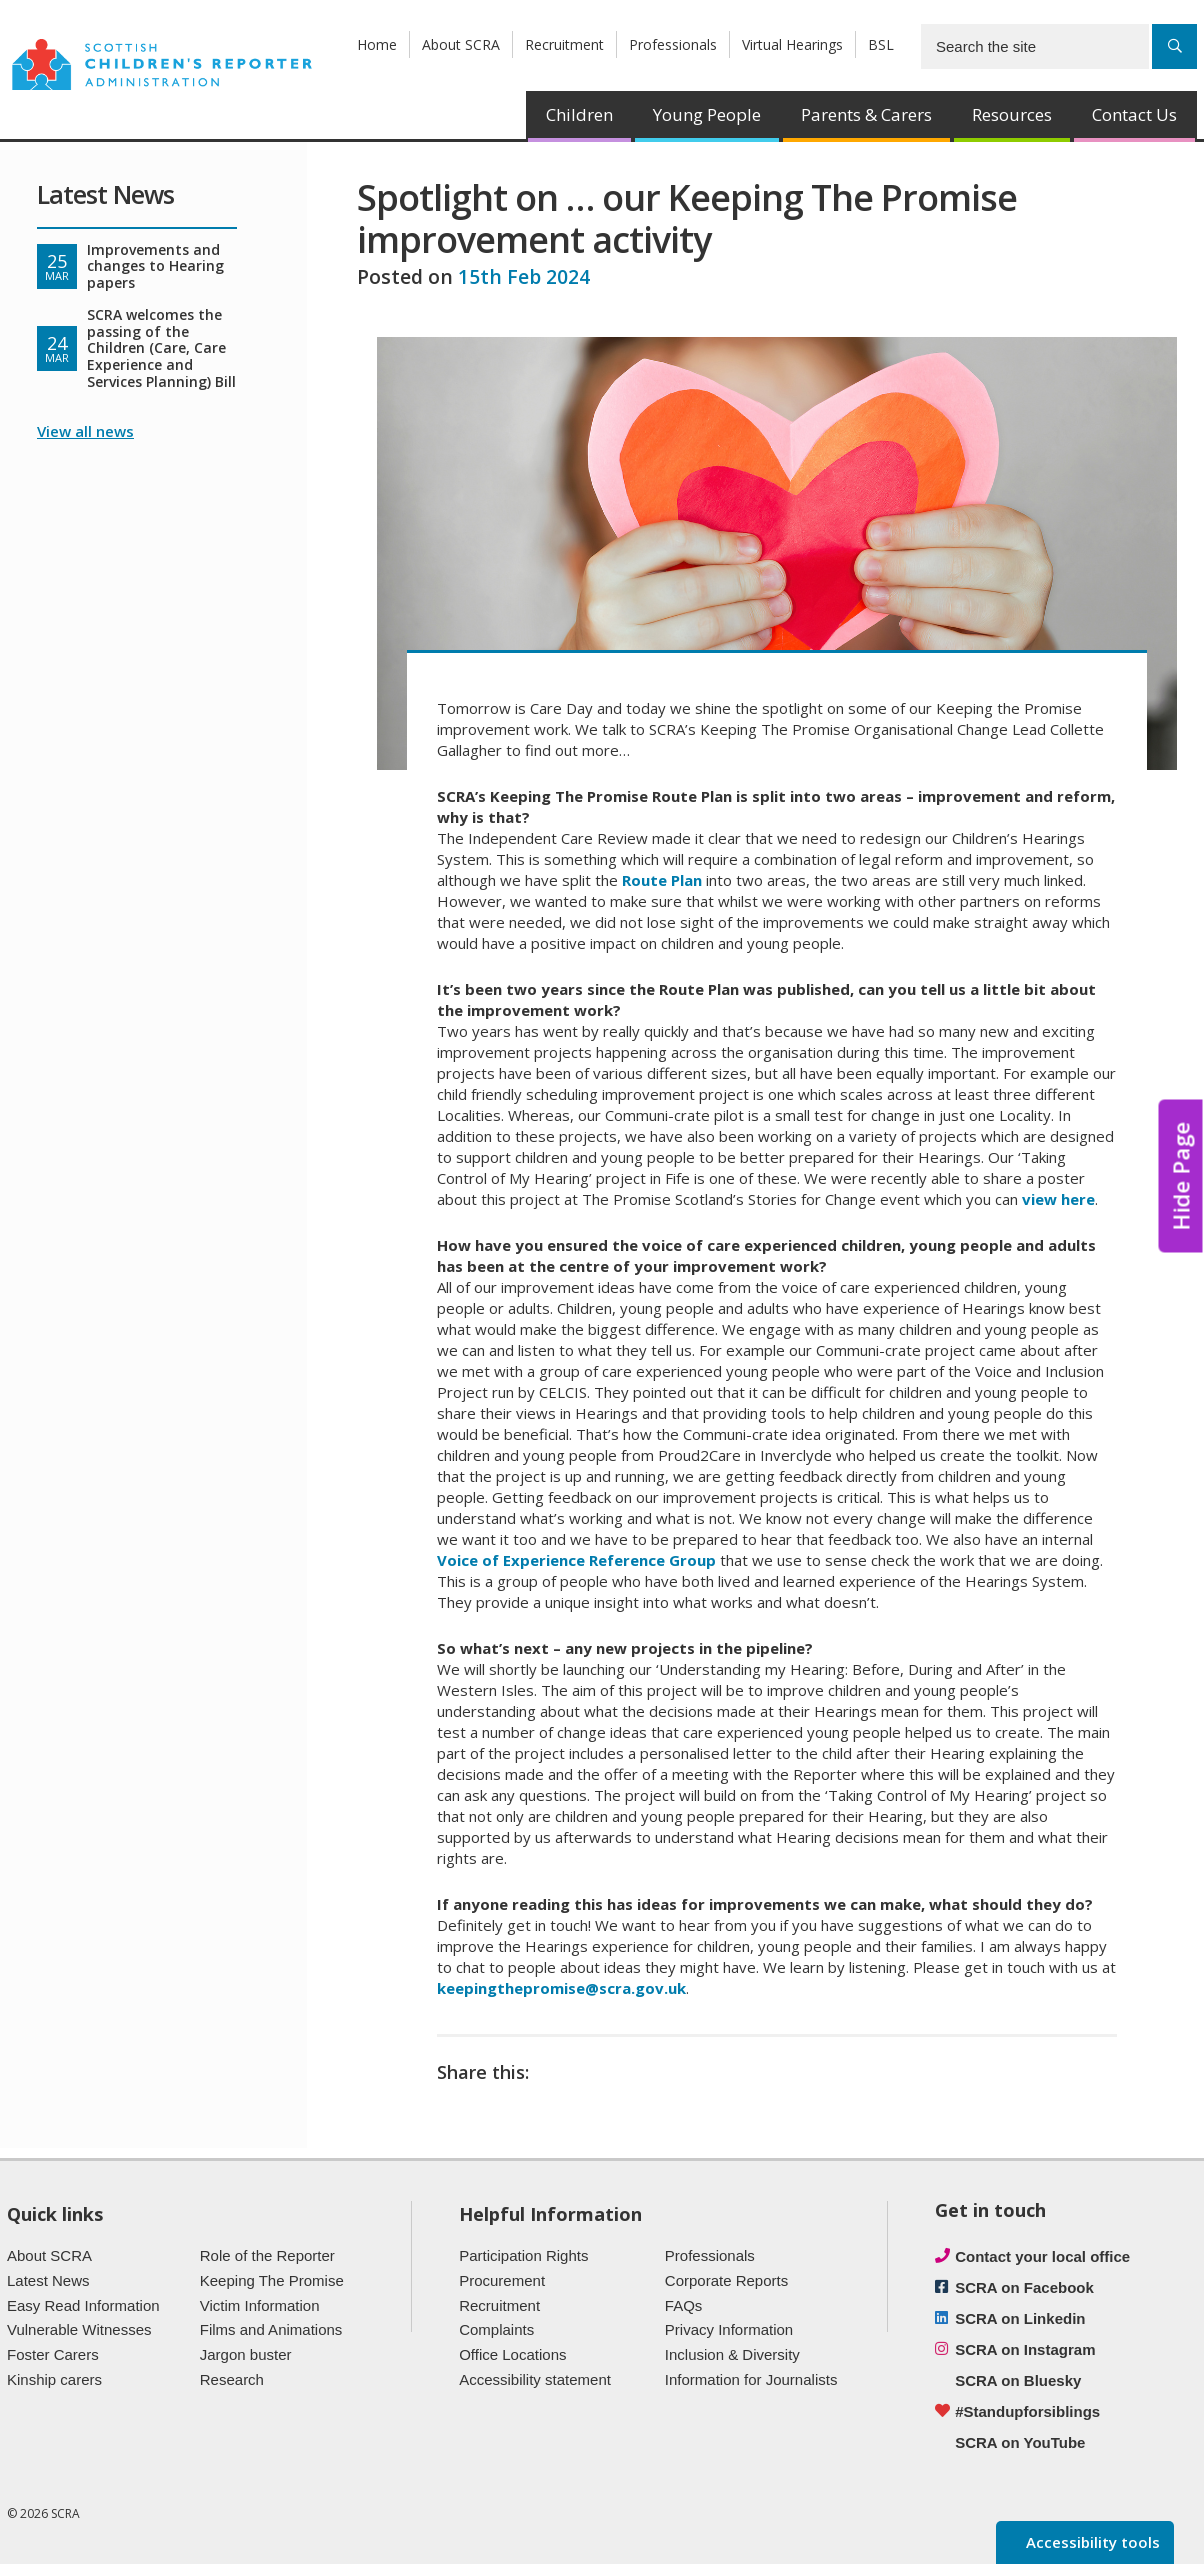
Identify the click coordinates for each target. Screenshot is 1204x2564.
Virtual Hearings (792, 44)
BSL (881, 44)
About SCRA (461, 44)
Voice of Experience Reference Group (576, 1560)
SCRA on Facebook (1024, 2287)
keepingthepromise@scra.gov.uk (561, 1988)
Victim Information (260, 2305)
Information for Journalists (751, 2379)
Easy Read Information (83, 2305)
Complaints (496, 2329)
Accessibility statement (535, 2379)
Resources (1012, 114)
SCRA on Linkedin (1020, 2318)
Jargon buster (246, 2354)
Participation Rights (523, 2255)
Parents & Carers (866, 114)
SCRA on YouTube (1020, 2442)
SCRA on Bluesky (1018, 2380)
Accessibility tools (1091, 2542)
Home (377, 44)
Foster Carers (53, 2354)
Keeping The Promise (272, 2280)
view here (1058, 1199)
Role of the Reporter (267, 2255)
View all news (85, 431)
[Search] (1174, 46)
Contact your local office (1042, 2256)
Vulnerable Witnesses (79, 2329)
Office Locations (512, 2354)
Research (232, 2379)
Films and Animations (271, 2329)
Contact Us (1134, 114)
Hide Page (1181, 1175)
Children (579, 114)
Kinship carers (54, 2379)
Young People (707, 114)
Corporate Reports (726, 2280)
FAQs (684, 2305)
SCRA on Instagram (1025, 2349)
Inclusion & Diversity (732, 2354)
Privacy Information (729, 2329)
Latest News (48, 2280)
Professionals (673, 44)
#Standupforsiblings (1027, 2411)
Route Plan (662, 880)
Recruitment (564, 44)
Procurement (502, 2280)
